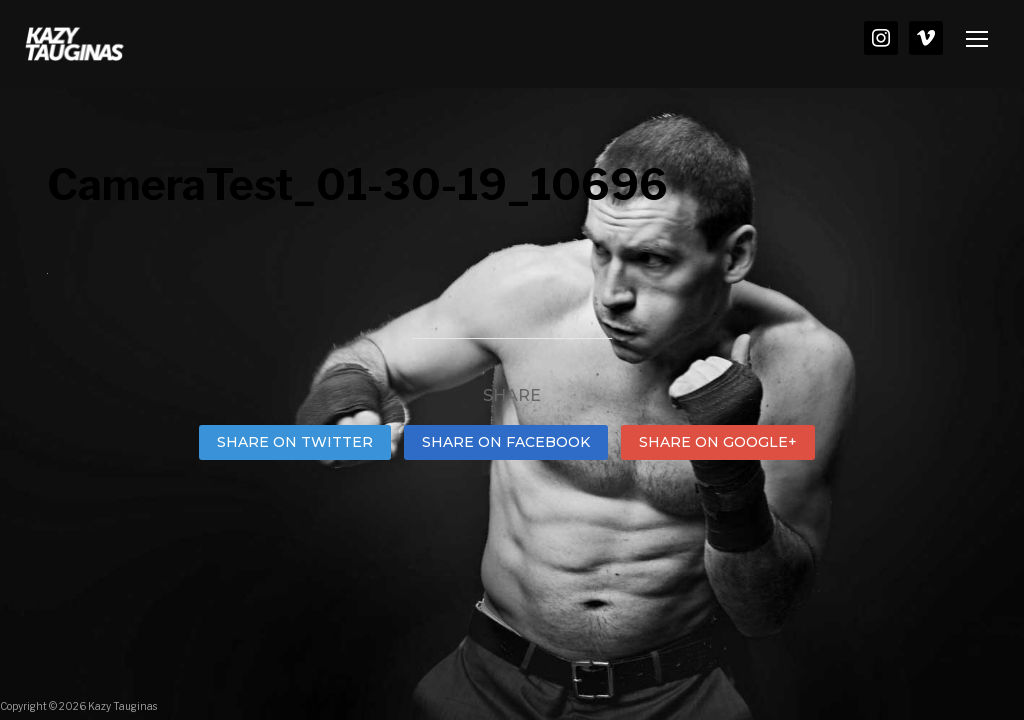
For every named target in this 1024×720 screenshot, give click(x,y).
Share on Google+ (718, 442)
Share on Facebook (506, 442)
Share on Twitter (295, 442)
